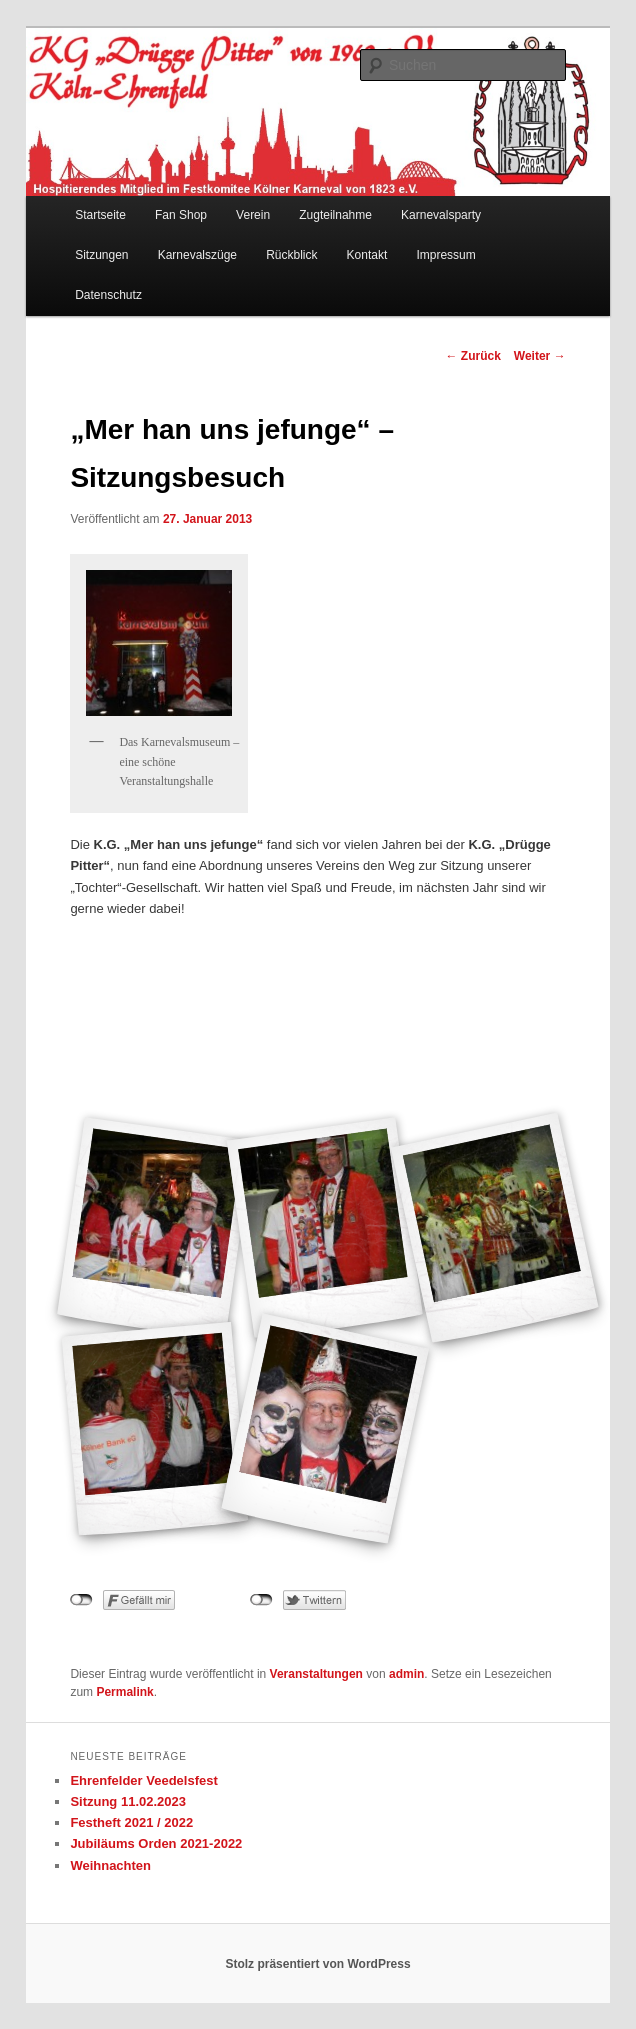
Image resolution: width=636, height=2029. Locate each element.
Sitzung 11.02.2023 (128, 1801)
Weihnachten (110, 1865)
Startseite (100, 215)
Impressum (445, 255)
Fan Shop (181, 215)
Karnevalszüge (197, 255)
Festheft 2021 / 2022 (131, 1822)
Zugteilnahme (335, 215)
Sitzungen (101, 255)
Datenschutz (108, 295)
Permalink (124, 1692)
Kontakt (367, 255)
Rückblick (291, 255)
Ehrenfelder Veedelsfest (143, 1780)
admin (406, 1674)
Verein (253, 215)
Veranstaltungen (316, 1674)
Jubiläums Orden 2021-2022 (156, 1843)
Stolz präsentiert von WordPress (317, 1964)
